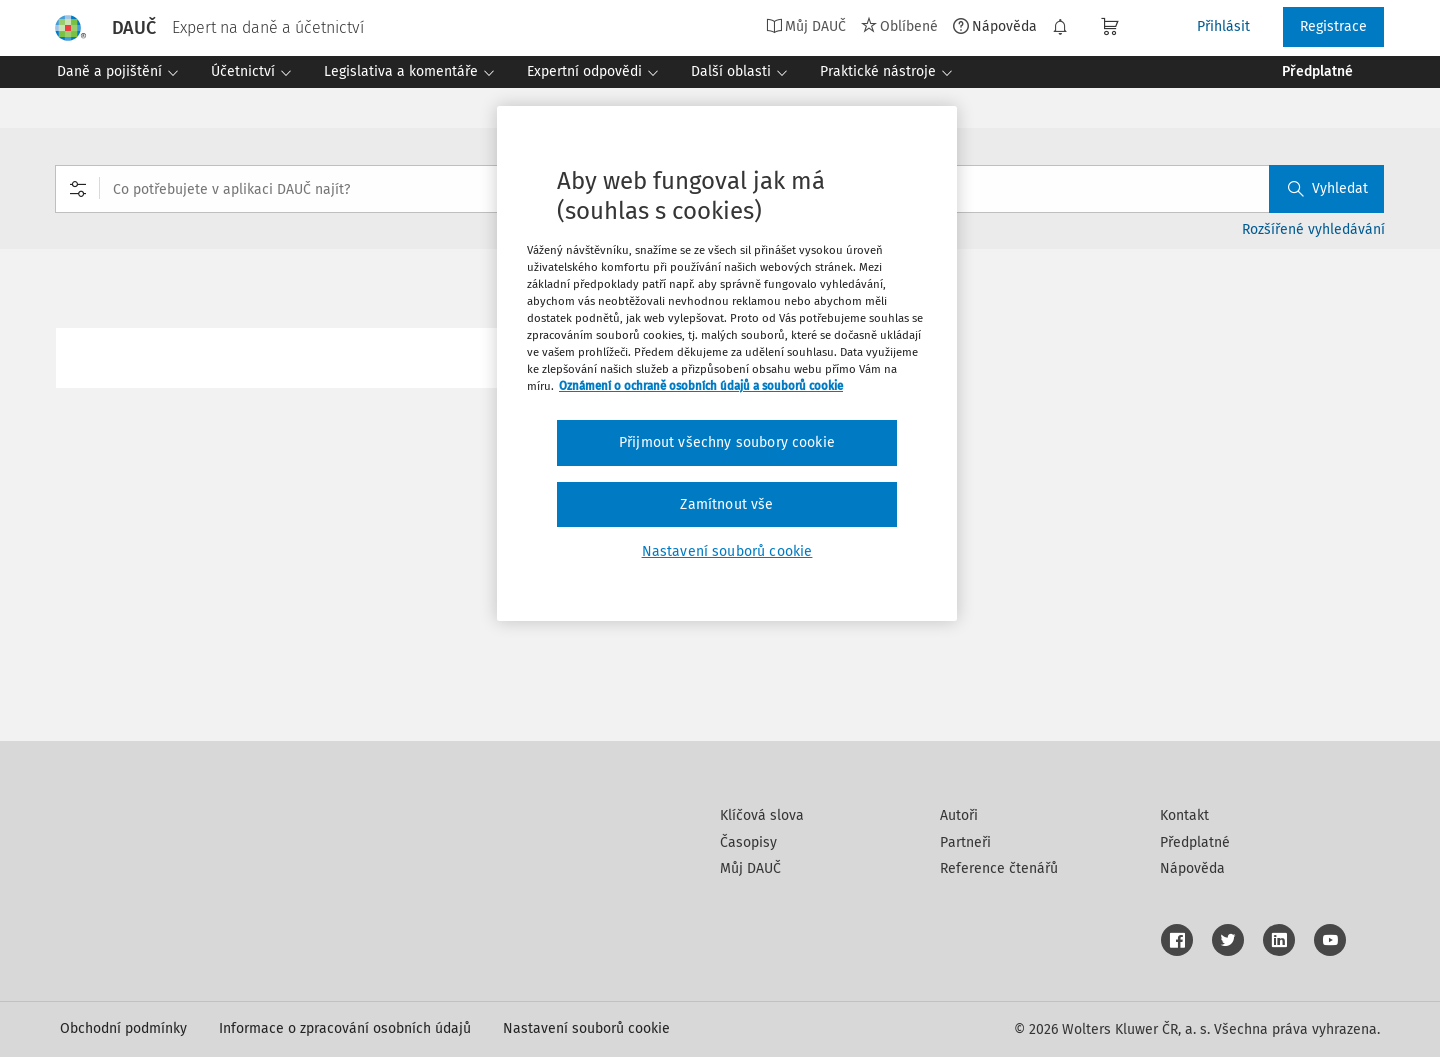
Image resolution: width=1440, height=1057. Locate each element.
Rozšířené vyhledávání (1313, 229)
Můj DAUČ (806, 26)
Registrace (1333, 26)
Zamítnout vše (726, 504)
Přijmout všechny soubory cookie (727, 442)
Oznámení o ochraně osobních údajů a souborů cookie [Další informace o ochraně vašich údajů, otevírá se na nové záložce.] (701, 386)
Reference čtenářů (999, 868)
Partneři (965, 842)
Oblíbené (899, 26)
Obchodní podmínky (123, 1028)
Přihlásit (1223, 26)
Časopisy (748, 842)
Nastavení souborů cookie (586, 1028)
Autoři (959, 815)
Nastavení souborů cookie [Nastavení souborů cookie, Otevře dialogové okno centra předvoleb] (727, 551)
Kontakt (1184, 815)
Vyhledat (1328, 188)
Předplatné (1195, 842)
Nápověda (995, 26)
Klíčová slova (762, 815)
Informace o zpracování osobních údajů (345, 1028)
